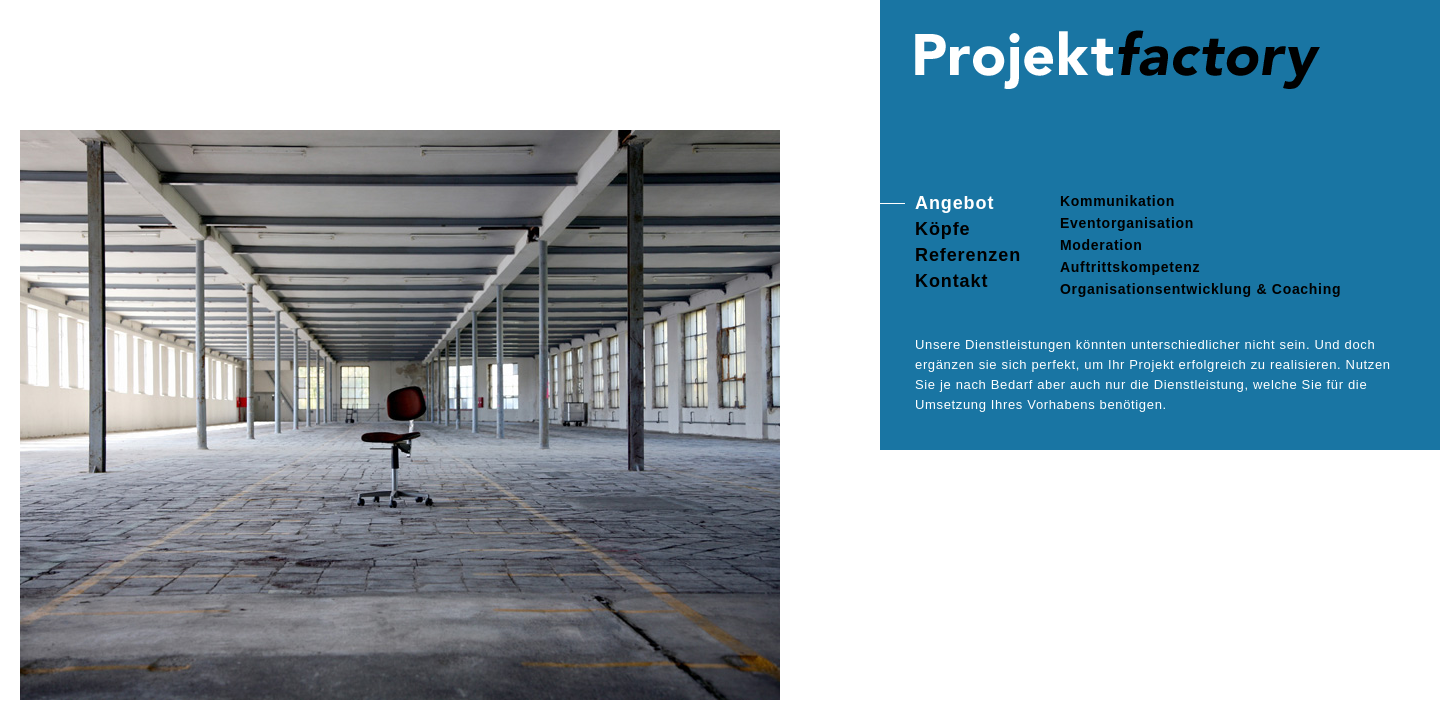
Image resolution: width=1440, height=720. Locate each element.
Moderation (1101, 245)
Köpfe (943, 229)
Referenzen (968, 255)
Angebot (954, 203)
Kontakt (951, 281)
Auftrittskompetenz (1130, 267)
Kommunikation (1117, 201)
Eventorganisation (1127, 223)
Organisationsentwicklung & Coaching (1200, 289)
